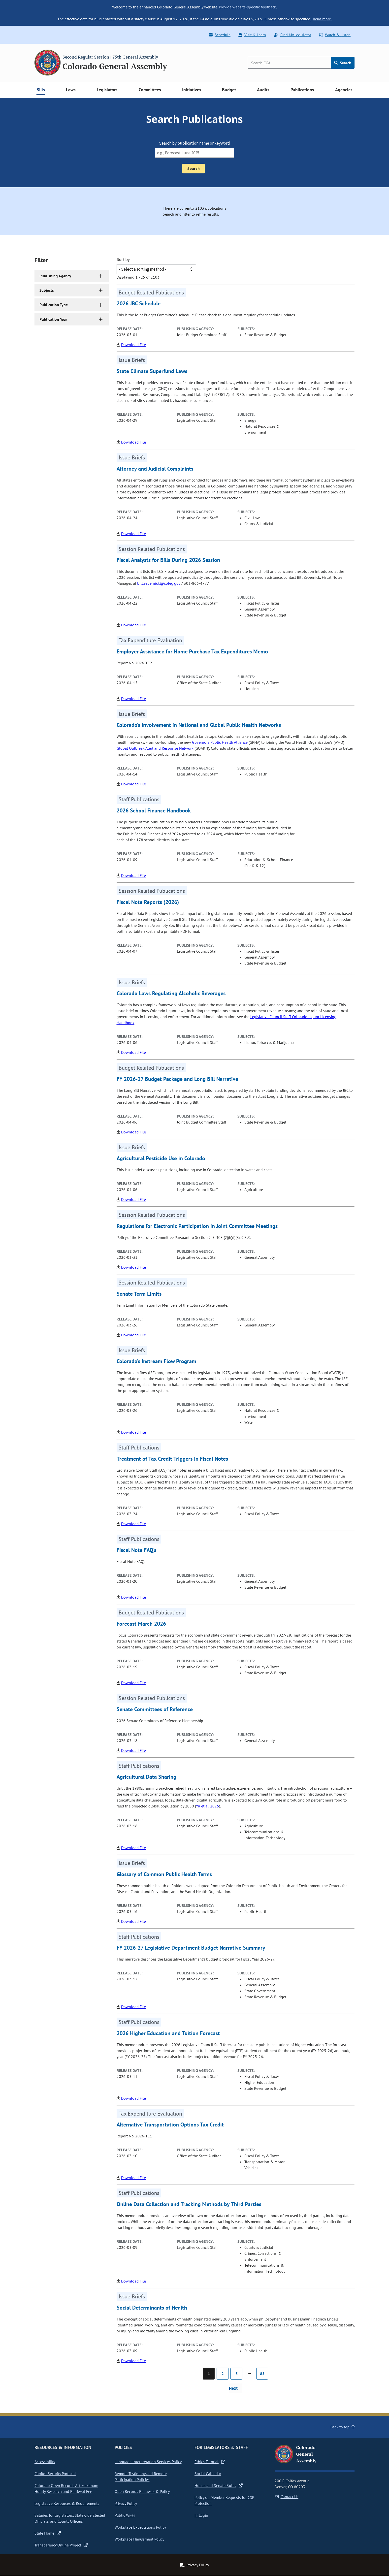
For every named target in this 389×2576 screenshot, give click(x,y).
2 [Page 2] (223, 2373)
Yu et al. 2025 (207, 1805)
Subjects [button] (46, 290)
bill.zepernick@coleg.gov (158, 583)
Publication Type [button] (53, 304)
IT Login (201, 2515)
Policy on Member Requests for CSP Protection (224, 2500)
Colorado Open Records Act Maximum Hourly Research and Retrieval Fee (66, 2488)
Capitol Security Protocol (55, 2473)
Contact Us (286, 2497)
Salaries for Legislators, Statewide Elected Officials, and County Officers (69, 2518)
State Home (47, 2533)
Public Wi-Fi (125, 2515)
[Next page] (235, 2388)
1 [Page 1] (209, 2373)
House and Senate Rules (218, 2485)
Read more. (322, 18)
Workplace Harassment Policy (139, 2539)
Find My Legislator (292, 34)
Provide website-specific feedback (247, 6)
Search (342, 62)
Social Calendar (207, 2473)
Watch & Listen (335, 34)
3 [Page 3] (236, 2373)
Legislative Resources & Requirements (66, 2503)
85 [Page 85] (262, 2373)
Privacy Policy (126, 2503)
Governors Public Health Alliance (220, 742)
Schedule (219, 34)
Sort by (123, 259)
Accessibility (44, 2461)
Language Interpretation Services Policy (148, 2461)
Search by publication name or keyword (194, 143)
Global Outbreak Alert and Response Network (155, 748)
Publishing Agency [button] (55, 275)
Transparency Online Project (61, 2545)
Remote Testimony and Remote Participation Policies (141, 2476)
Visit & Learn (252, 34)
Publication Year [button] (53, 319)
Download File (133, 344)
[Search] (289, 63)
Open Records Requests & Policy (142, 2491)
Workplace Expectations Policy (140, 2527)
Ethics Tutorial (209, 2461)
